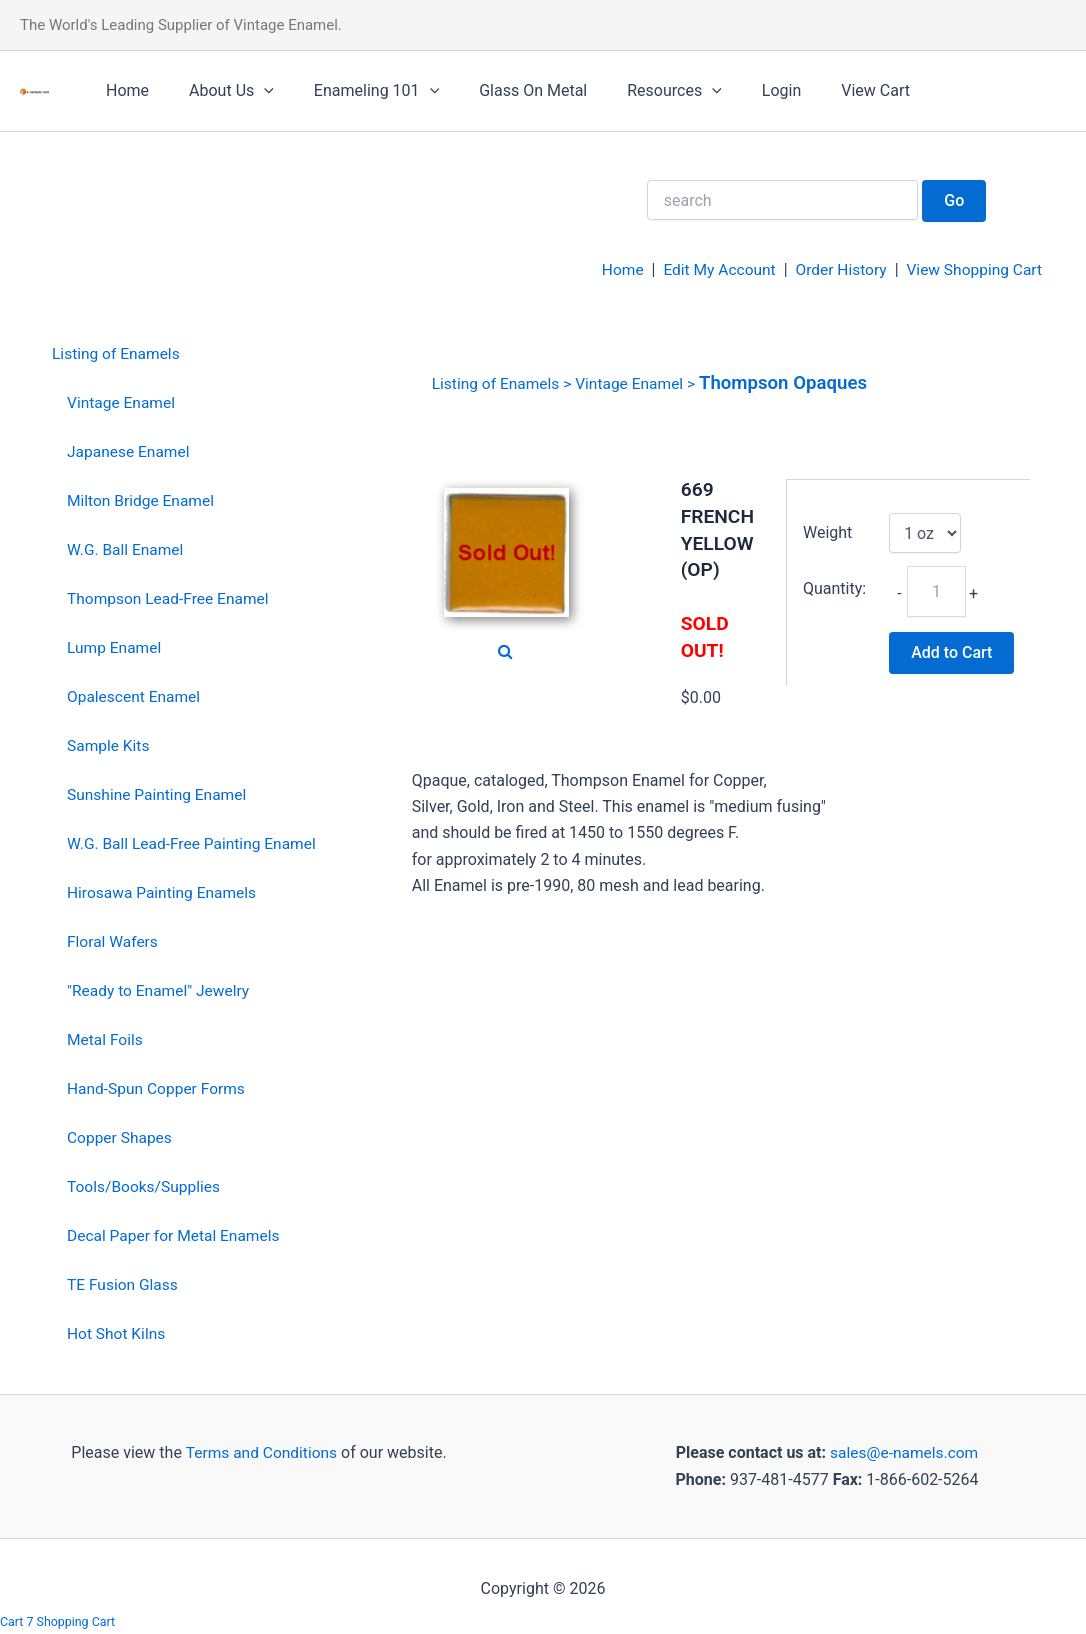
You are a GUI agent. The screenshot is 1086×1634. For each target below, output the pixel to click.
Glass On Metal (505, 90)
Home (123, 90)
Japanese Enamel (130, 451)
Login (737, 90)
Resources (638, 91)
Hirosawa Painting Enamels (164, 890)
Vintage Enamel (122, 402)
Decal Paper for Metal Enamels (176, 1231)
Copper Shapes (121, 1133)
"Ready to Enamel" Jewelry (161, 987)
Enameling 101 (356, 91)
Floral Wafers (114, 938)
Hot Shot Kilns (117, 1328)
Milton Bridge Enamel (143, 499)
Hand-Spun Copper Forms (158, 1085)
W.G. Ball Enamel (127, 548)
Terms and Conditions (259, 1447)
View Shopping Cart (972, 269)
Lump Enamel (115, 646)
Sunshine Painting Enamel (159, 792)
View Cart (823, 90)
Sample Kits (109, 743)
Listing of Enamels (118, 353)
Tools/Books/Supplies (146, 1182)
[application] (252, 91)
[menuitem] (187, 354)
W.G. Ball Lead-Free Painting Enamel (195, 841)
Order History (835, 269)
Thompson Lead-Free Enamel (171, 597)
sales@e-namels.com (904, 1447)
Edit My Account (711, 269)
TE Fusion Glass (124, 1280)
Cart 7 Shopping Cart (59, 1621)
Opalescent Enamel (135, 694)
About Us (219, 91)
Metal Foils (106, 1036)
